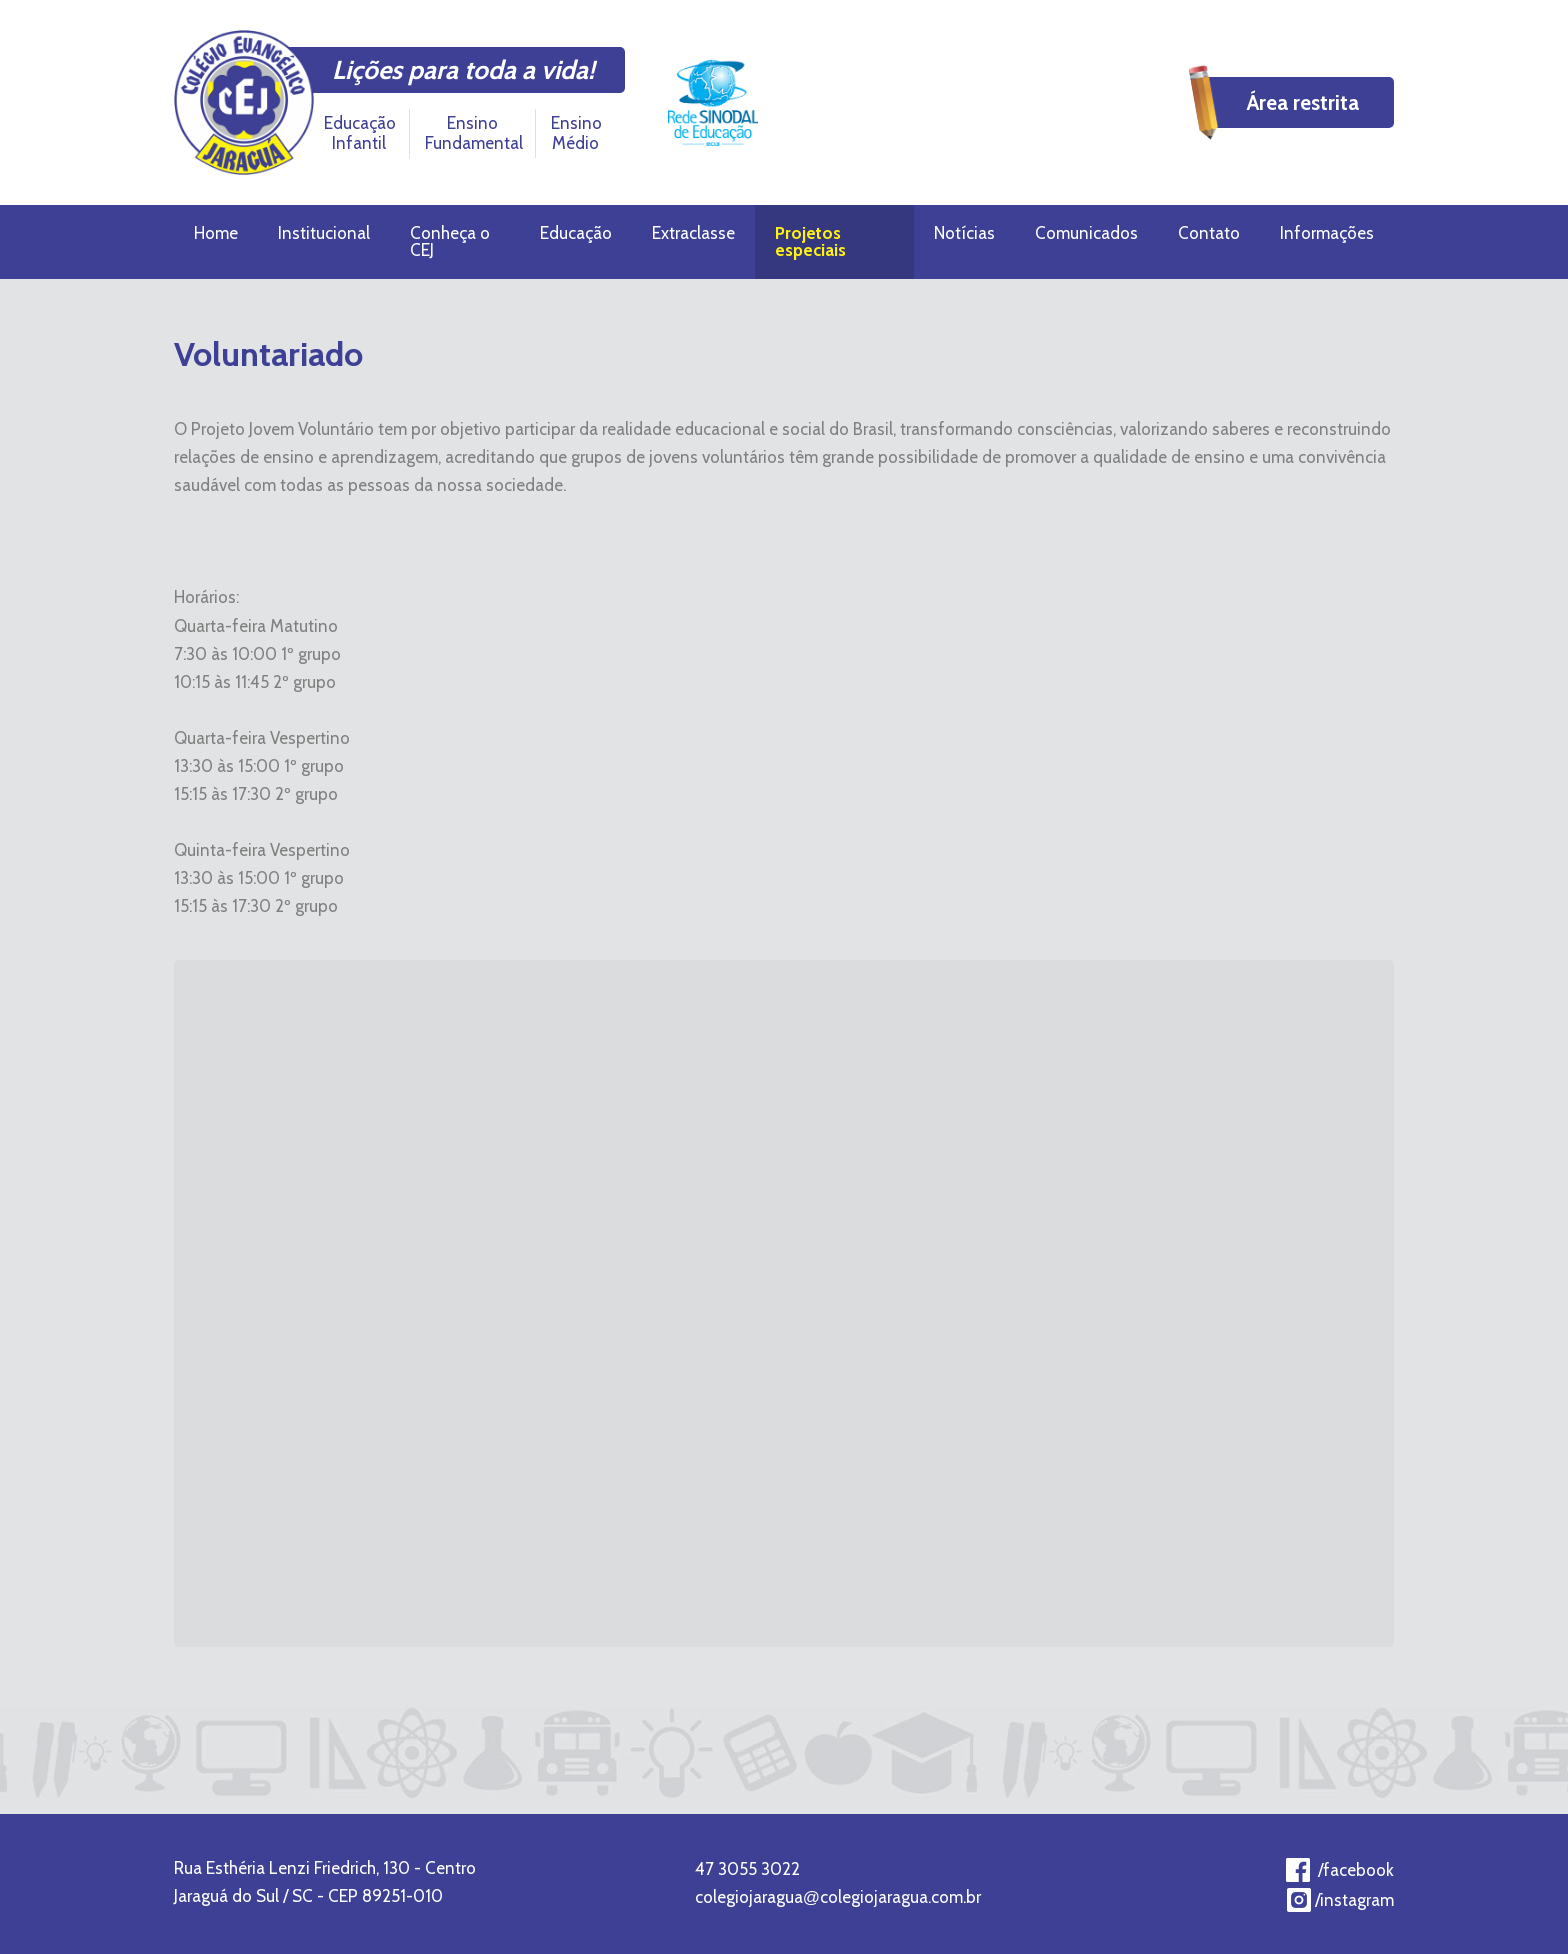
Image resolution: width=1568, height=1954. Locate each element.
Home (216, 233)
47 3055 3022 (747, 1869)
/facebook (1356, 1870)
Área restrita (1303, 102)
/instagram (1354, 1900)
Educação (576, 233)
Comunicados (1086, 233)
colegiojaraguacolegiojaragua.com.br (838, 1897)
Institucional (324, 233)
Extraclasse (693, 233)
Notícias (964, 233)
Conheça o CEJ (450, 241)
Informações (1327, 233)
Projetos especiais (810, 241)
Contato (1209, 233)
